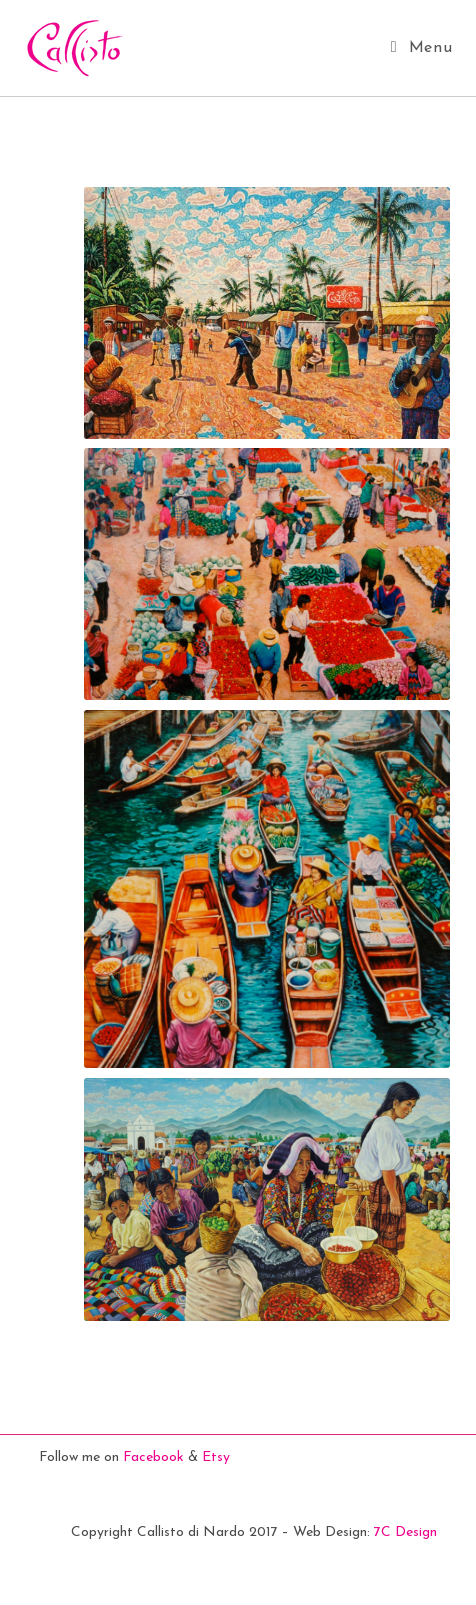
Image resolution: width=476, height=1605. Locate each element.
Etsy (216, 1457)
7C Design (405, 1532)
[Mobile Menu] (421, 48)
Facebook (153, 1457)
